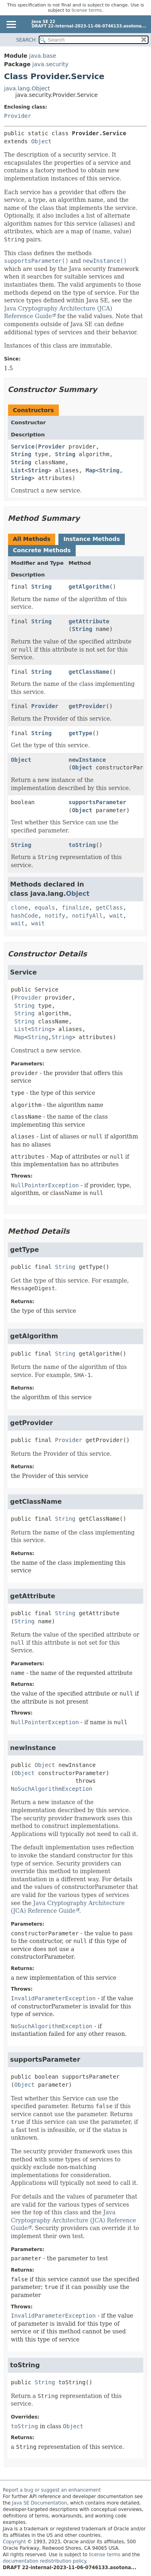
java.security (50, 64)
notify (55, 915)
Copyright (14, 2542)
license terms (87, 10)
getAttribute (88, 621)
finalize (75, 907)
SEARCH (26, 40)
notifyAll (87, 915)
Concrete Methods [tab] (42, 550)
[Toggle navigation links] (11, 25)
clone (19, 907)
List (18, 470)
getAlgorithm (88, 586)
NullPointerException (45, 1185)
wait (116, 915)
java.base (42, 55)
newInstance (87, 760)
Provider (17, 116)
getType (80, 733)
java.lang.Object (27, 88)
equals (45, 907)
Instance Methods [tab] (91, 539)
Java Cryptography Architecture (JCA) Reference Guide (73, 2220)
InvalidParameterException (53, 1998)
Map (90, 470)
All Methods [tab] (31, 539)
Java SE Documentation (39, 2503)
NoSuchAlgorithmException (51, 1789)
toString (81, 845)
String (21, 454)
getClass (109, 907)
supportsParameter (97, 802)
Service (23, 446)
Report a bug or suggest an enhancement (52, 2490)
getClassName (88, 672)
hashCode (24, 915)
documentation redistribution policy (44, 2561)
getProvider (87, 706)
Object (41, 141)
